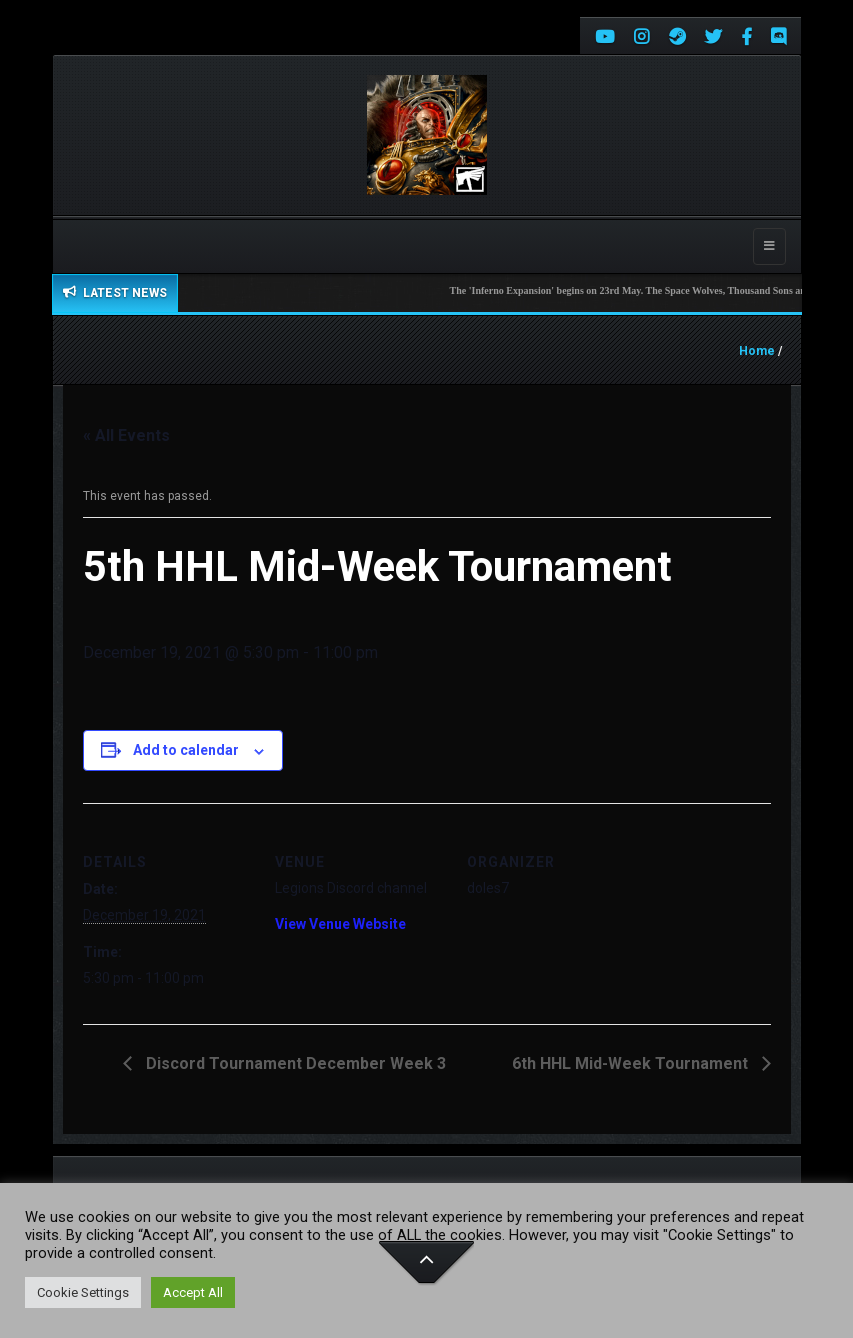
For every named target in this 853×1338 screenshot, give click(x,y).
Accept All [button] (193, 1292)
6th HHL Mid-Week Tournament (632, 1063)
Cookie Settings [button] (83, 1292)
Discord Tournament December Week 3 (294, 1063)
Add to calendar (186, 750)
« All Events (126, 435)
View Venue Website (340, 924)
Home (757, 351)
